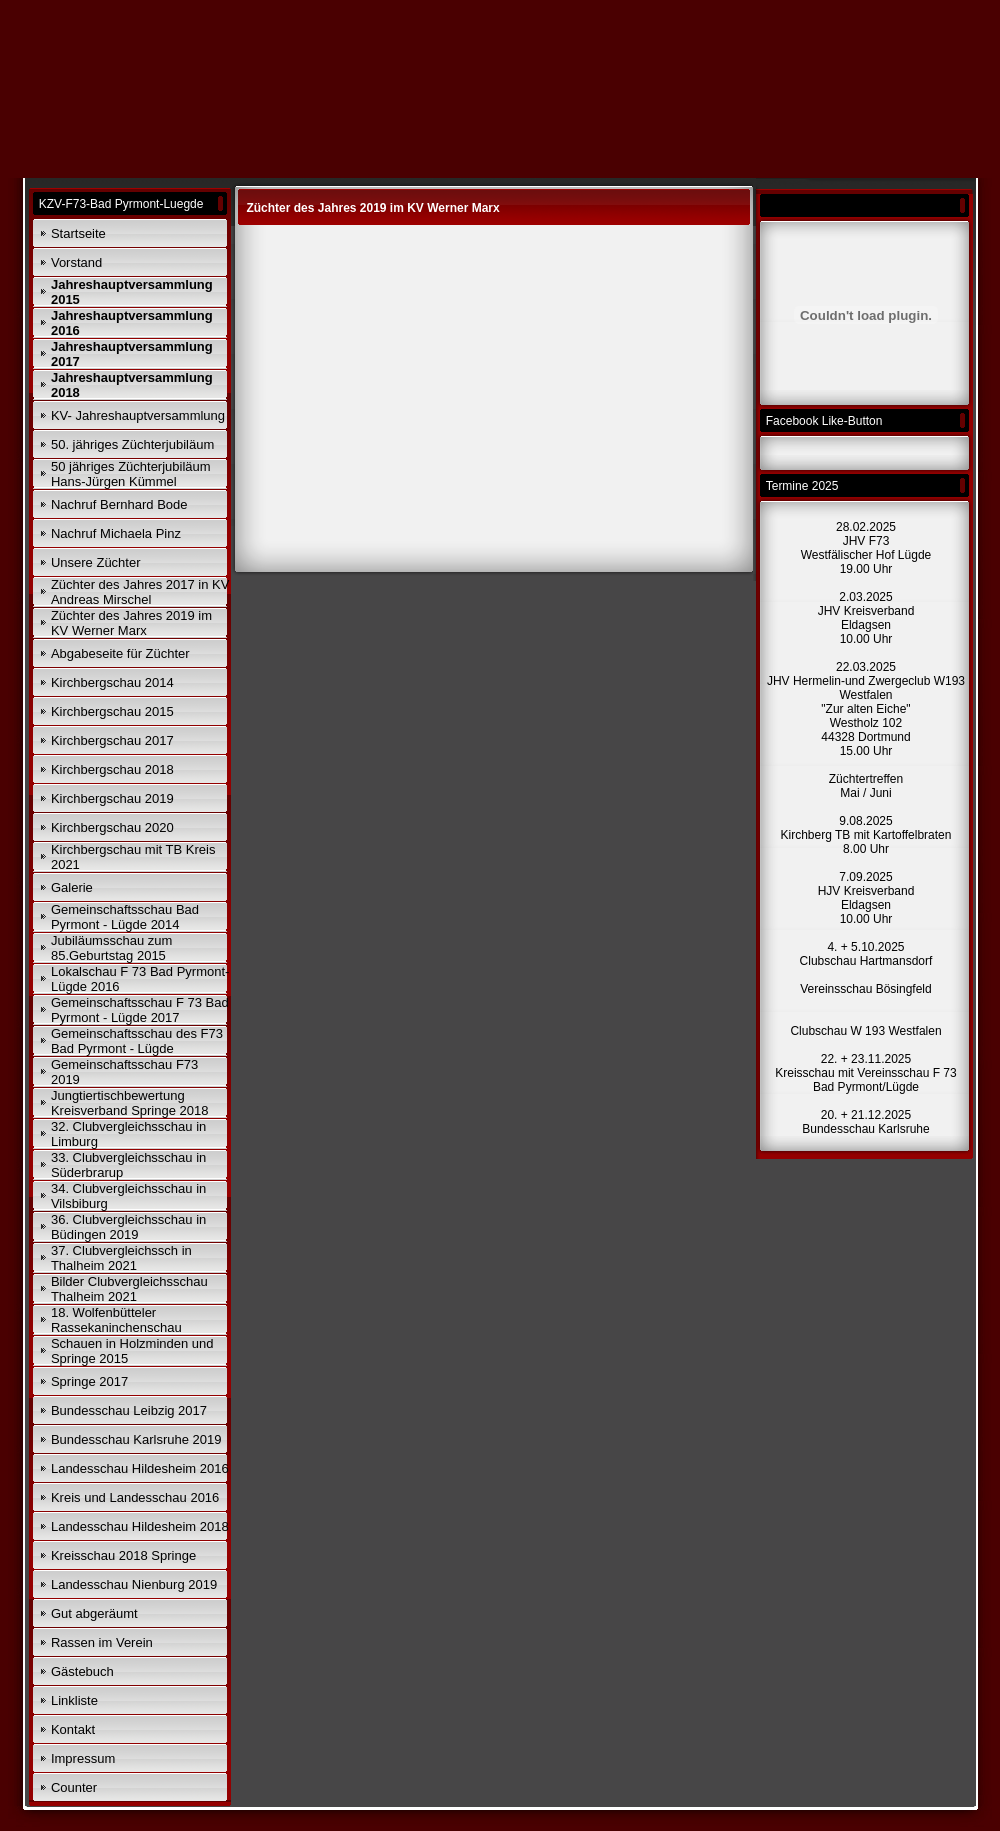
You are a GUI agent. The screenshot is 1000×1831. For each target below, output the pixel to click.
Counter (74, 1787)
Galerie (72, 887)
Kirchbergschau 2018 (112, 769)
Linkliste (74, 1700)
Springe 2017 (89, 1381)
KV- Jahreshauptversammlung (138, 415)
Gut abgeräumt (94, 1613)
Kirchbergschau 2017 (112, 740)
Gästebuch (82, 1671)
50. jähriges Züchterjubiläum (132, 444)
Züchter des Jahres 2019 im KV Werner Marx (131, 623)
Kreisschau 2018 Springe (123, 1555)
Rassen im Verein (102, 1642)
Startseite (78, 233)
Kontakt (73, 1729)
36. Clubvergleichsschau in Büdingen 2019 (128, 1227)
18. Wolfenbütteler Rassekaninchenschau (116, 1320)
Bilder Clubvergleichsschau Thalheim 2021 (129, 1289)
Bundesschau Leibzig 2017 (129, 1410)
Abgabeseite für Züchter (120, 653)
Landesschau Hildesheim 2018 (140, 1526)
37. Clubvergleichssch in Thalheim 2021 (121, 1258)
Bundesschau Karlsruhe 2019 (136, 1439)
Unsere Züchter (96, 562)
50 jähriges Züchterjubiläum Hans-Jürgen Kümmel (131, 474)
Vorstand (76, 262)
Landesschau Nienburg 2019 (134, 1584)
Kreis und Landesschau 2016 (135, 1497)
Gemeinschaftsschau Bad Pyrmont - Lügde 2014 (125, 917)
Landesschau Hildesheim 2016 (140, 1468)
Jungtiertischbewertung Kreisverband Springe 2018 (130, 1103)
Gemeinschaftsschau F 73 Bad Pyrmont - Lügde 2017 (140, 1010)
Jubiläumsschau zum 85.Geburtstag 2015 (111, 948)
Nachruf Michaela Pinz (116, 533)
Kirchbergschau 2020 (112, 827)
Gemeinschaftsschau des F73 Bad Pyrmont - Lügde (137, 1041)
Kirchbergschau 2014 (112, 682)
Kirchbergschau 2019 (112, 798)
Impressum (83, 1758)
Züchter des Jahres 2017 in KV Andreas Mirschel (140, 592)
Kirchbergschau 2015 (112, 711)
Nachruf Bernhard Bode (119, 504)
